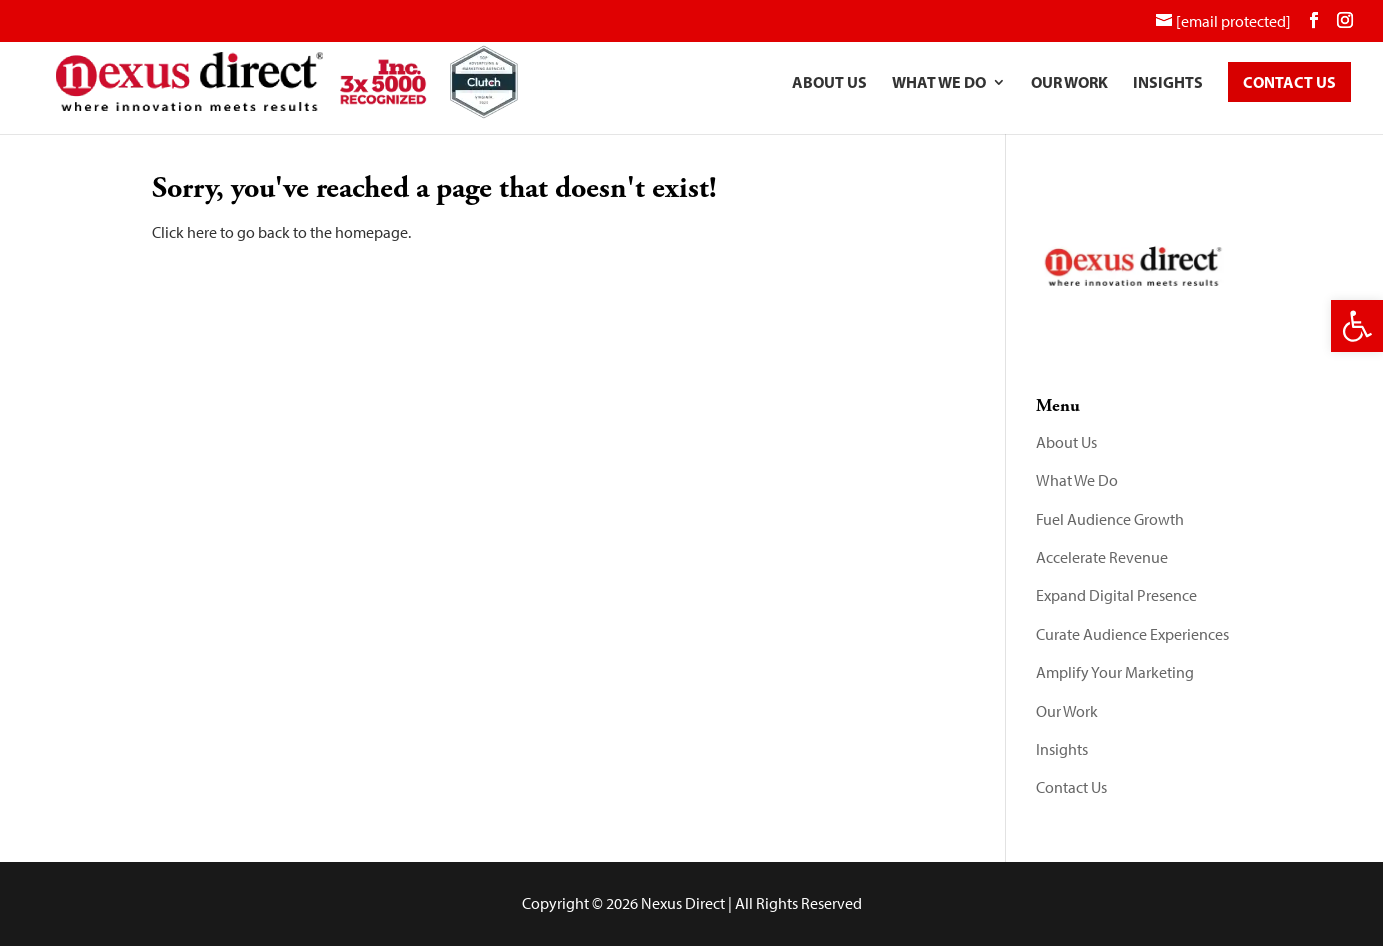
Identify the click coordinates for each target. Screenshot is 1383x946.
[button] (1357, 326)
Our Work (1069, 83)
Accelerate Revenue (1102, 557)
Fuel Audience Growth (1110, 519)
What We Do (939, 83)
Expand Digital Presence (1116, 595)
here (202, 232)
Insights (1168, 83)
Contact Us (1071, 787)
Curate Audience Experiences (1132, 634)
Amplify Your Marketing (1115, 672)
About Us (829, 83)
